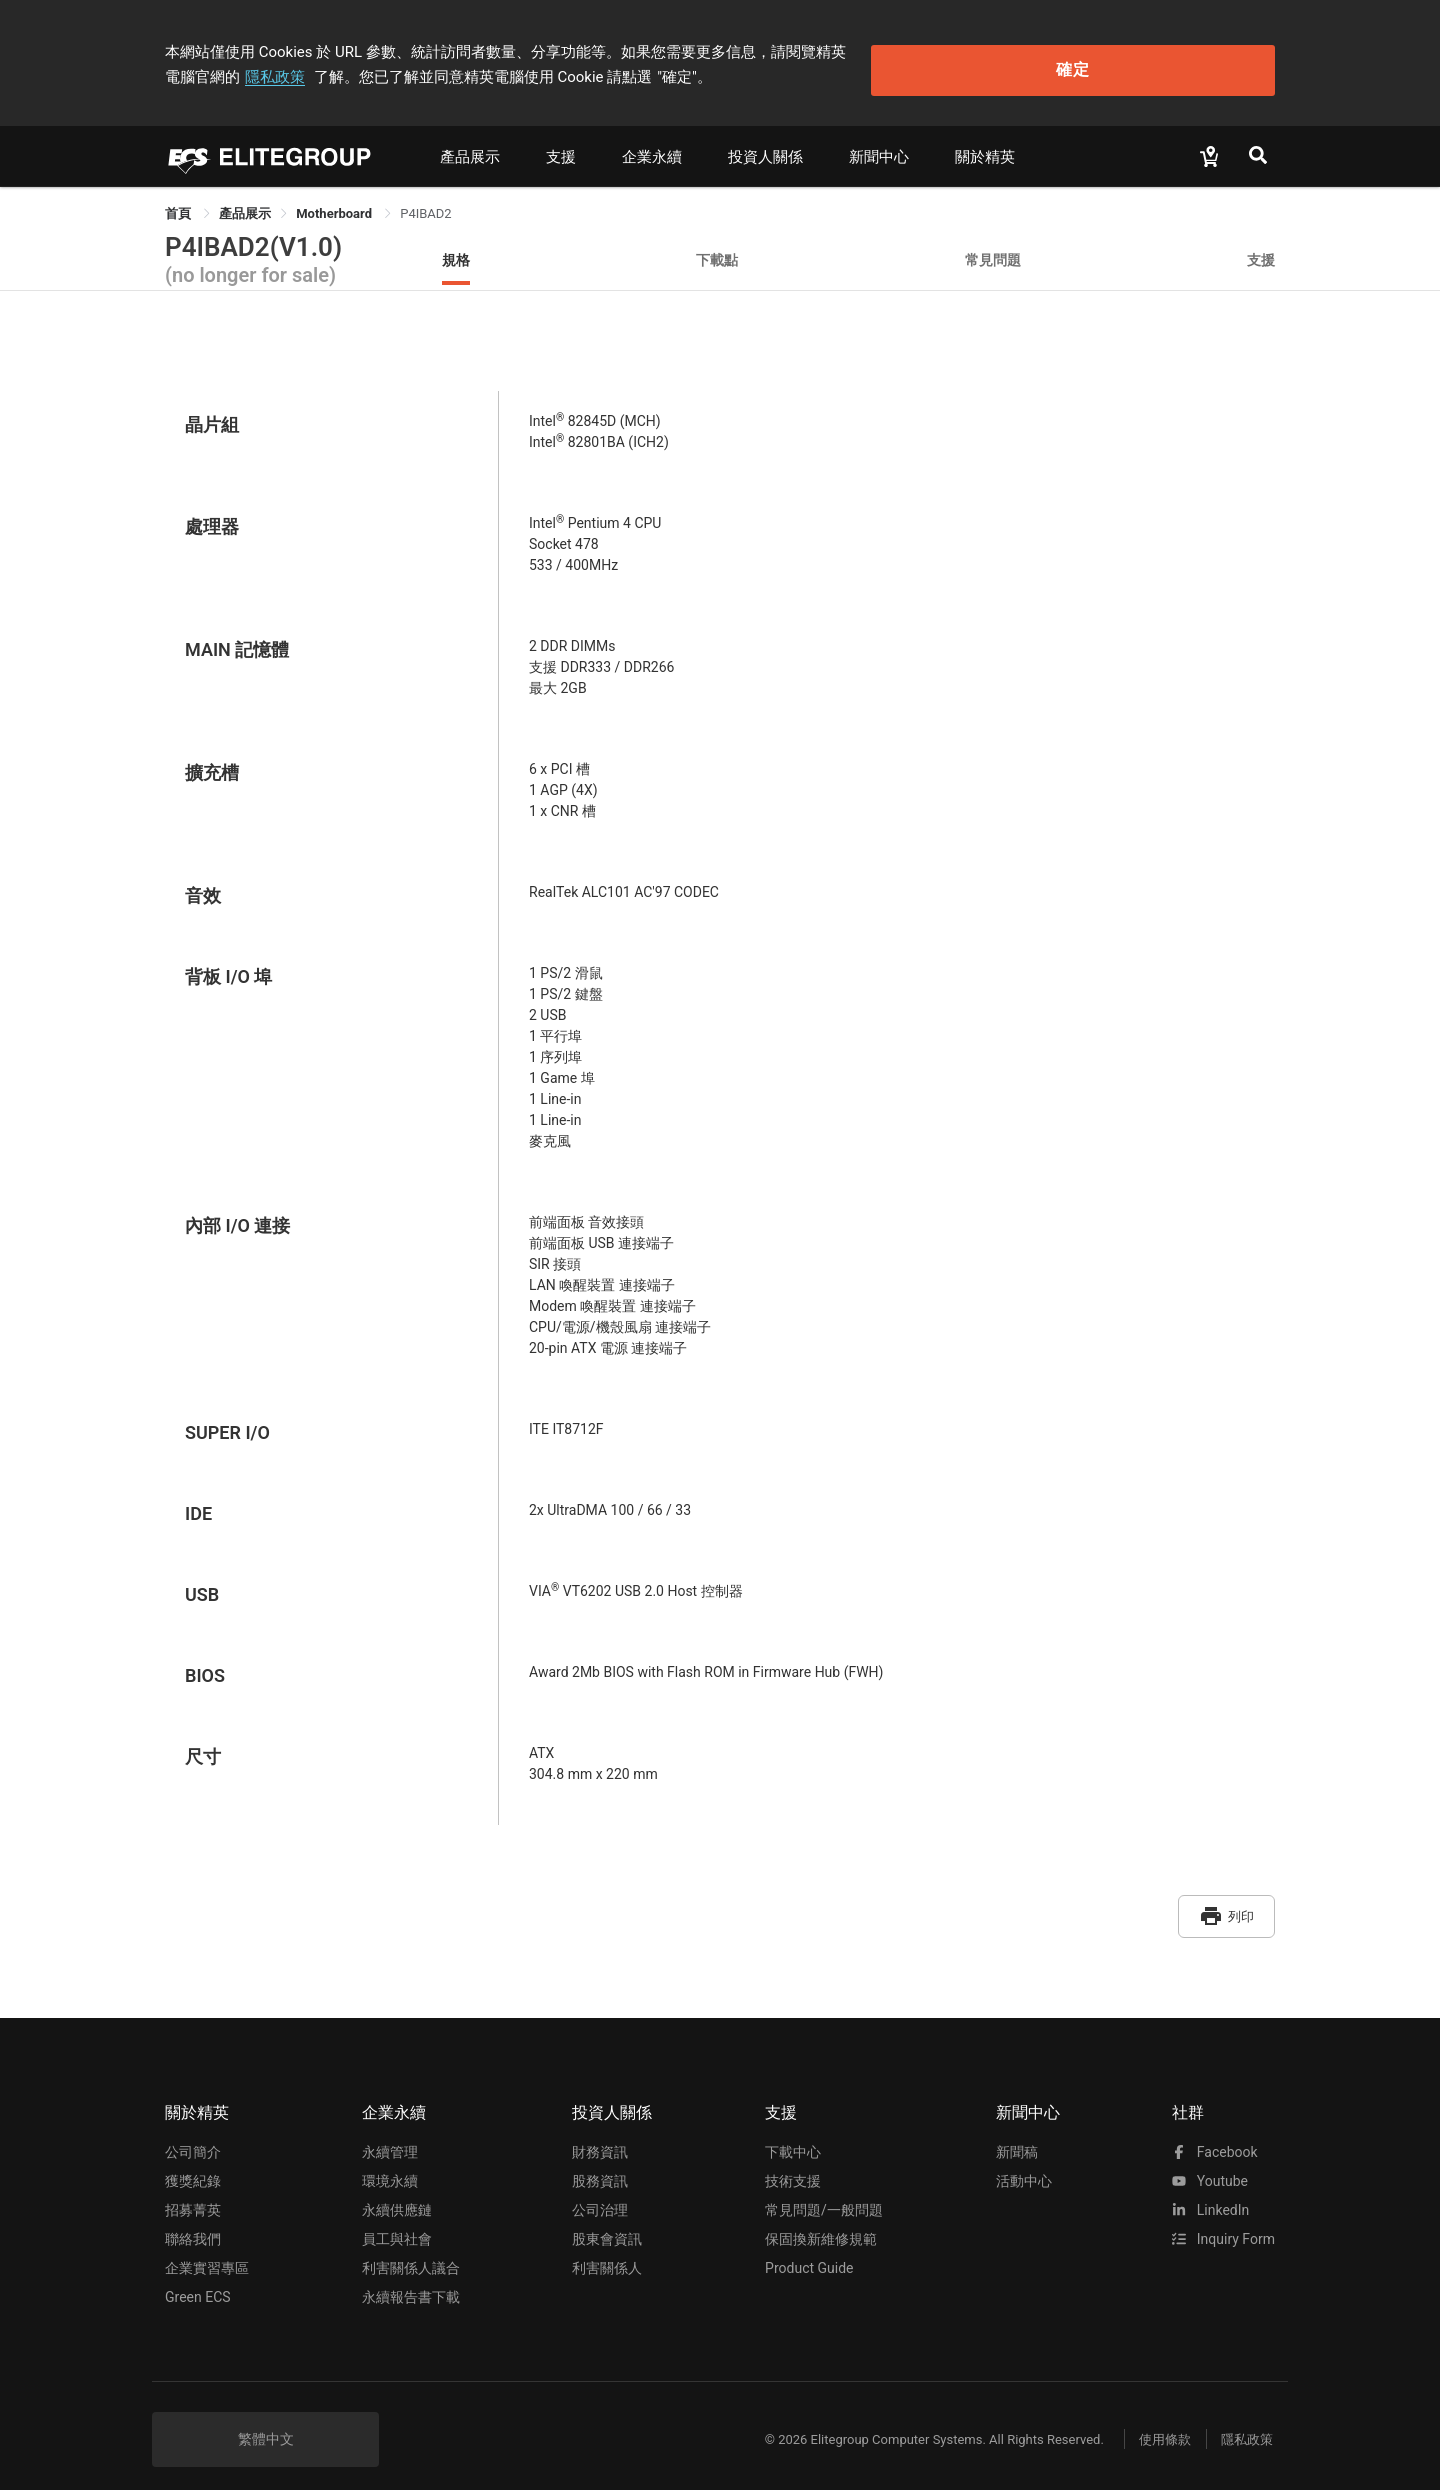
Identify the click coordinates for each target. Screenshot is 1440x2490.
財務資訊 (600, 2135)
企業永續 (652, 147)
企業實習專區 (207, 2251)
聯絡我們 (193, 2222)
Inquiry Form (1223, 2222)
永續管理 (390, 2135)
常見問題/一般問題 (824, 2193)
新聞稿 (1017, 2135)
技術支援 (793, 2164)
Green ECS (198, 2280)
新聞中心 (879, 147)
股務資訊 (600, 2164)
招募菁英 (193, 2193)
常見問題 (993, 249)
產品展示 (470, 147)
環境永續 (390, 2164)
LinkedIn (1210, 2193)
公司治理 (600, 2193)
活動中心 (1024, 2164)
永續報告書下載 (411, 2280)
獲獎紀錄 (193, 2164)
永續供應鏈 (397, 2193)
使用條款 (1150, 2422)
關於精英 (985, 147)
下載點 (717, 249)
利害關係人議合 (411, 2251)
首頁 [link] (179, 203)
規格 (456, 249)
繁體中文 (266, 2422)
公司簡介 (193, 2135)
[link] (245, 203)
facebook (1214, 2135)
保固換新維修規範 (821, 2222)
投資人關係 (765, 147)
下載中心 (793, 2135)
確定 (1173, 60)
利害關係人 (607, 2251)
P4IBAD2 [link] (425, 203)
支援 (561, 147)
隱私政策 (956, 47)
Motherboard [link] (335, 203)
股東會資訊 (607, 2222)
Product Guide (809, 2251)
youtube (1210, 2164)
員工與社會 (397, 2222)
